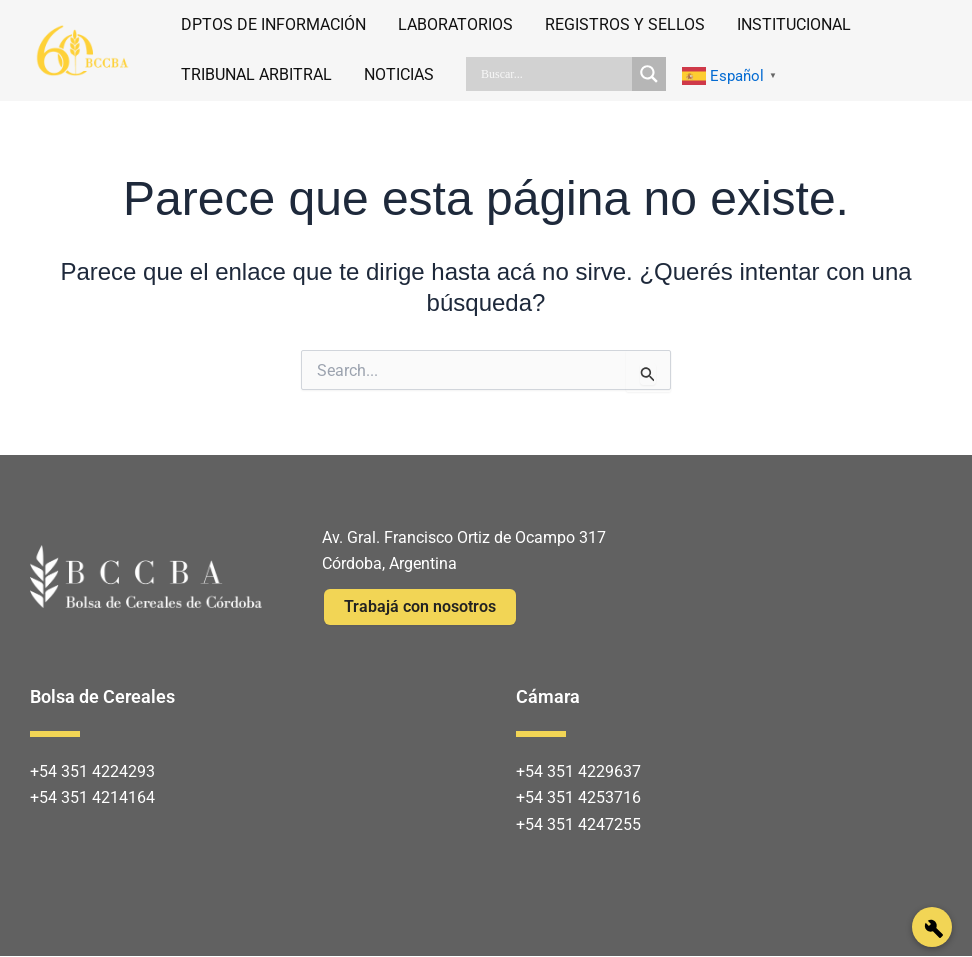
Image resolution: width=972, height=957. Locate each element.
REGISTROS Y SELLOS (625, 24)
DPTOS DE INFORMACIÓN (273, 24)
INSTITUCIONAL (794, 24)
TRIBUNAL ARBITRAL (256, 74)
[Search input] (554, 74)
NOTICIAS (399, 74)
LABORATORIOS (455, 24)
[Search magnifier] (649, 74)
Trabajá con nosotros (420, 606)
